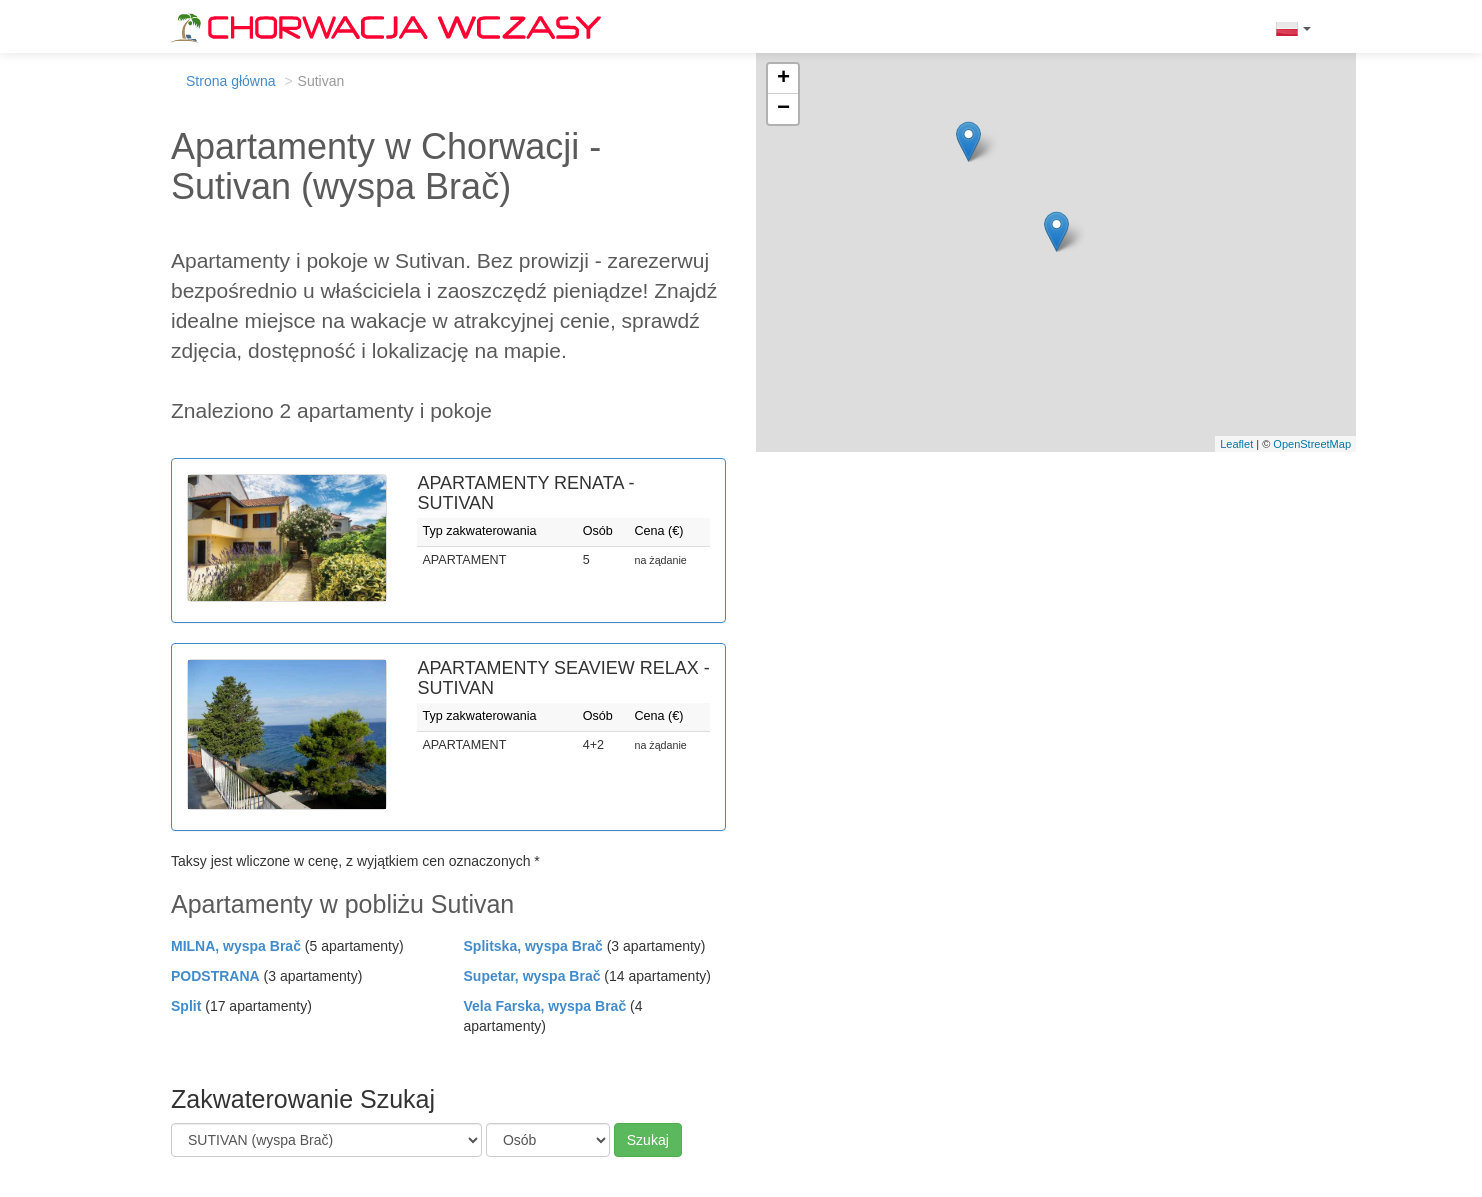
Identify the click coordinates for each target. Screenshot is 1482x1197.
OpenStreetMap (1312, 444)
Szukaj (648, 1140)
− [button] (783, 109)
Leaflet (1236, 444)
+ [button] (783, 79)
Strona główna (231, 81)
